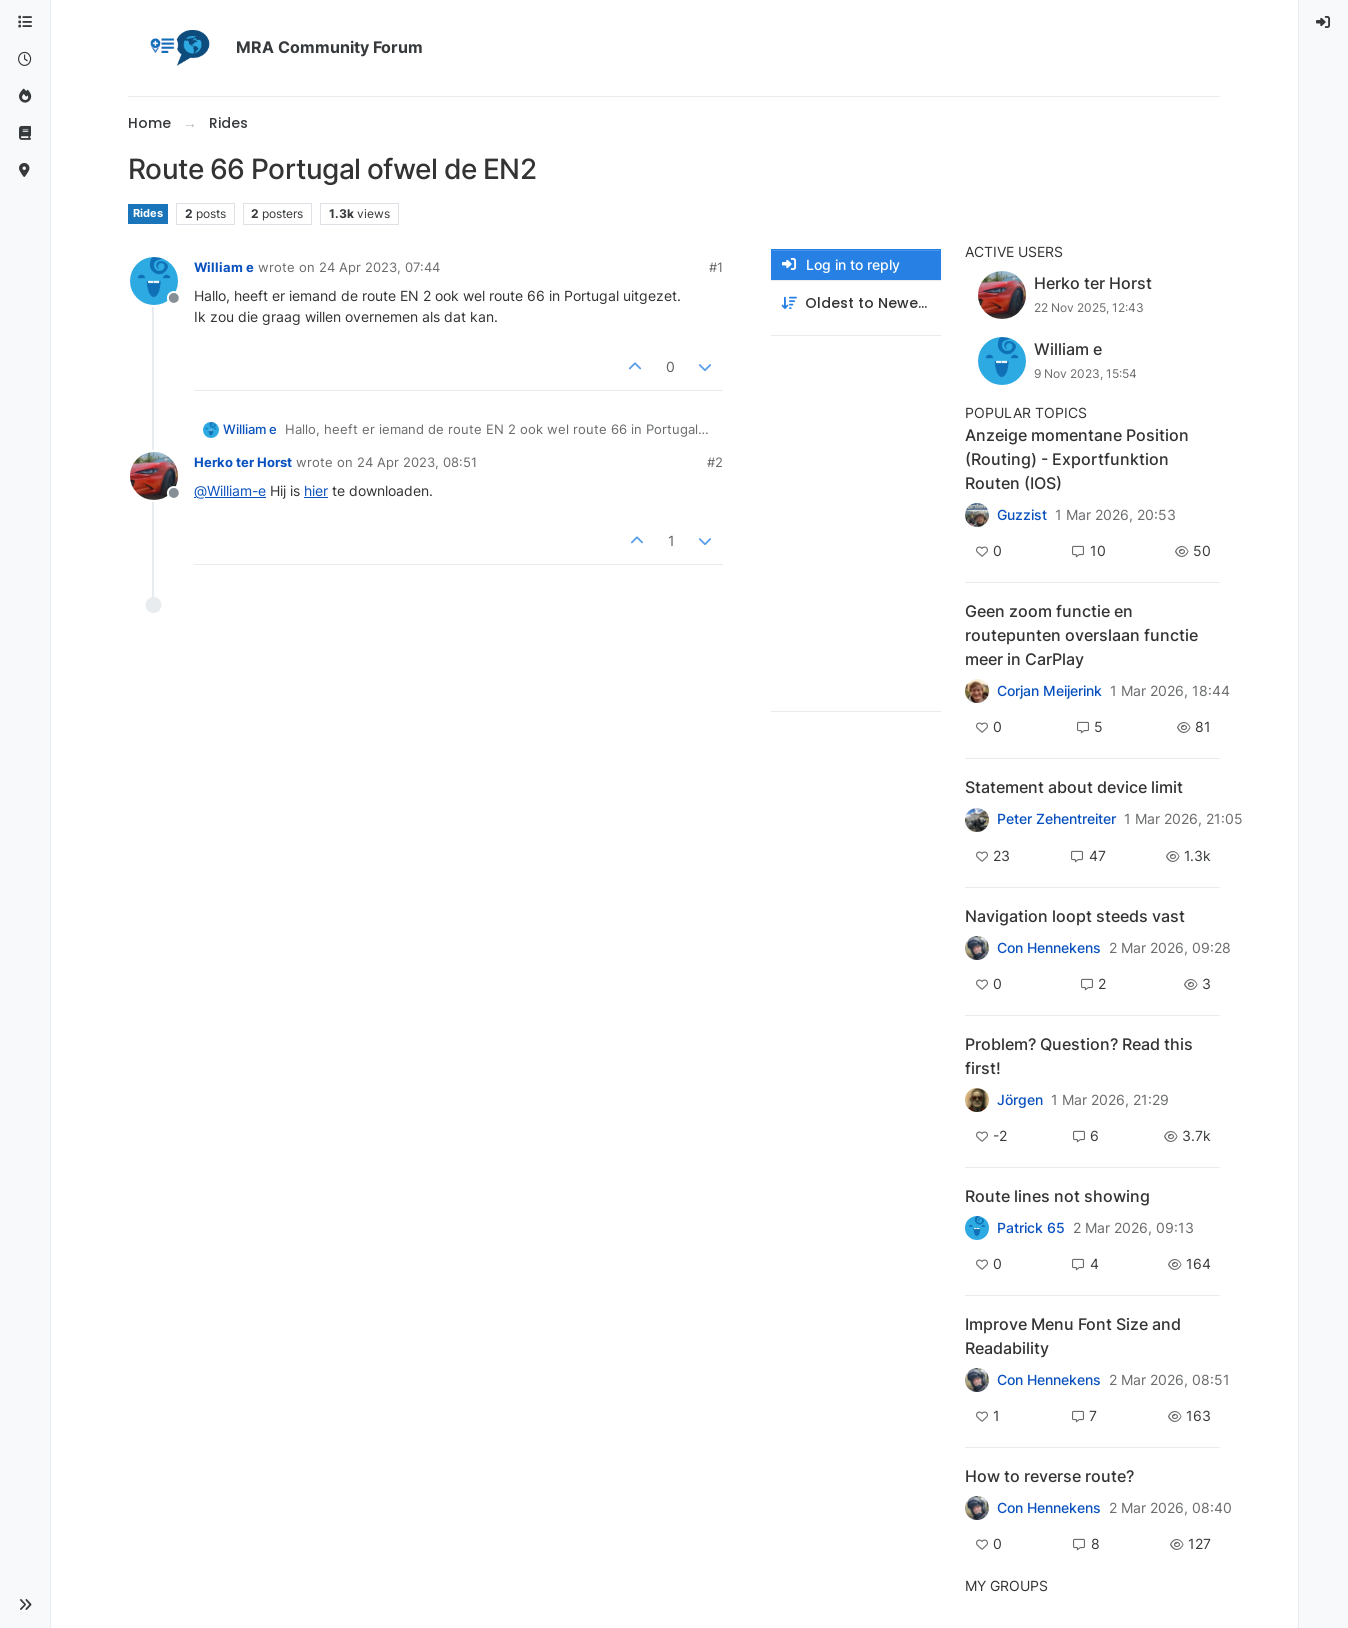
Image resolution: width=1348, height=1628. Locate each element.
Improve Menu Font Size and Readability (1073, 1336)
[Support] (25, 133)
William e (224, 267)
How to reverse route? (1049, 1476)
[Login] (1324, 22)
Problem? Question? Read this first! (1079, 1056)
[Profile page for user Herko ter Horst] (154, 476)
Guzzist (1022, 515)
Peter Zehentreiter (1056, 819)
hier (316, 490)
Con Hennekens (1049, 948)
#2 (715, 462)
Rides (148, 213)
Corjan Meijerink (1049, 691)
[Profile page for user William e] (154, 281)
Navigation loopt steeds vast (1075, 916)
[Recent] (25, 59)
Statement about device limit (1074, 787)
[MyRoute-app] (25, 170)
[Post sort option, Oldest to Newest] (856, 303)
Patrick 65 (1031, 1228)
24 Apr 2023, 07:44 (379, 267)
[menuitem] (1324, 22)
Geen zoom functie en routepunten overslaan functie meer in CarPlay (1081, 635)
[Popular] (25, 96)
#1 (716, 267)
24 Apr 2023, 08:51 (417, 462)
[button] (25, 1605)
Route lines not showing (1057, 1196)
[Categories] (25, 22)
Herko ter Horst (243, 462)
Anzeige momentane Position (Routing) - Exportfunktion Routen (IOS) (1077, 459)
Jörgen (1020, 1100)
